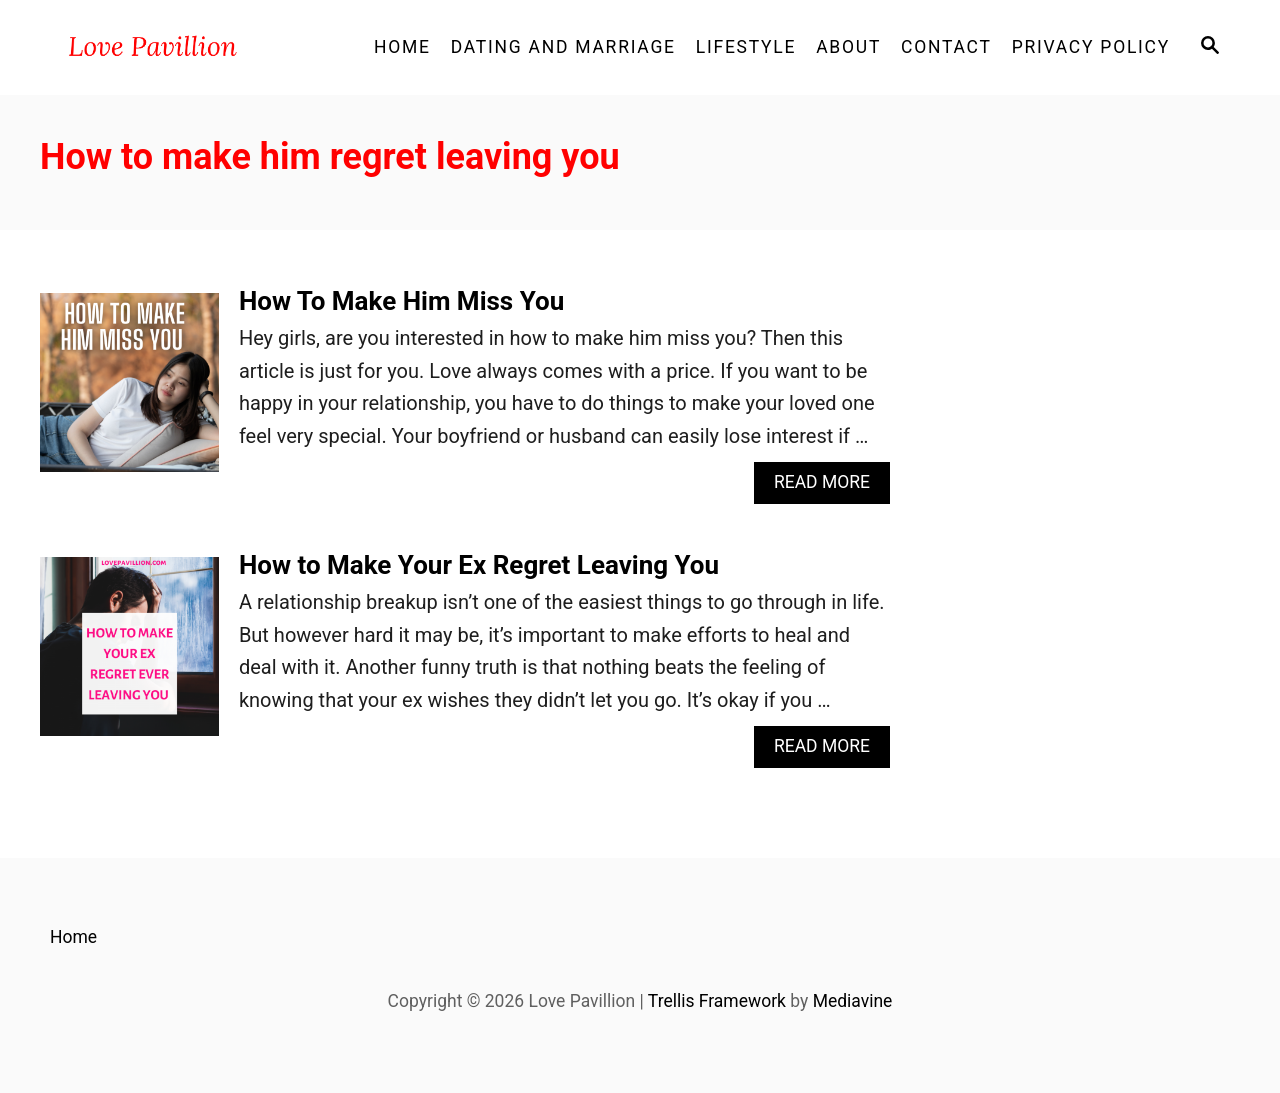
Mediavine (853, 1001)
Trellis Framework (717, 1001)
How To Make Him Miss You (401, 301)
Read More (829, 487)
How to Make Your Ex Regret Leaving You (479, 565)
